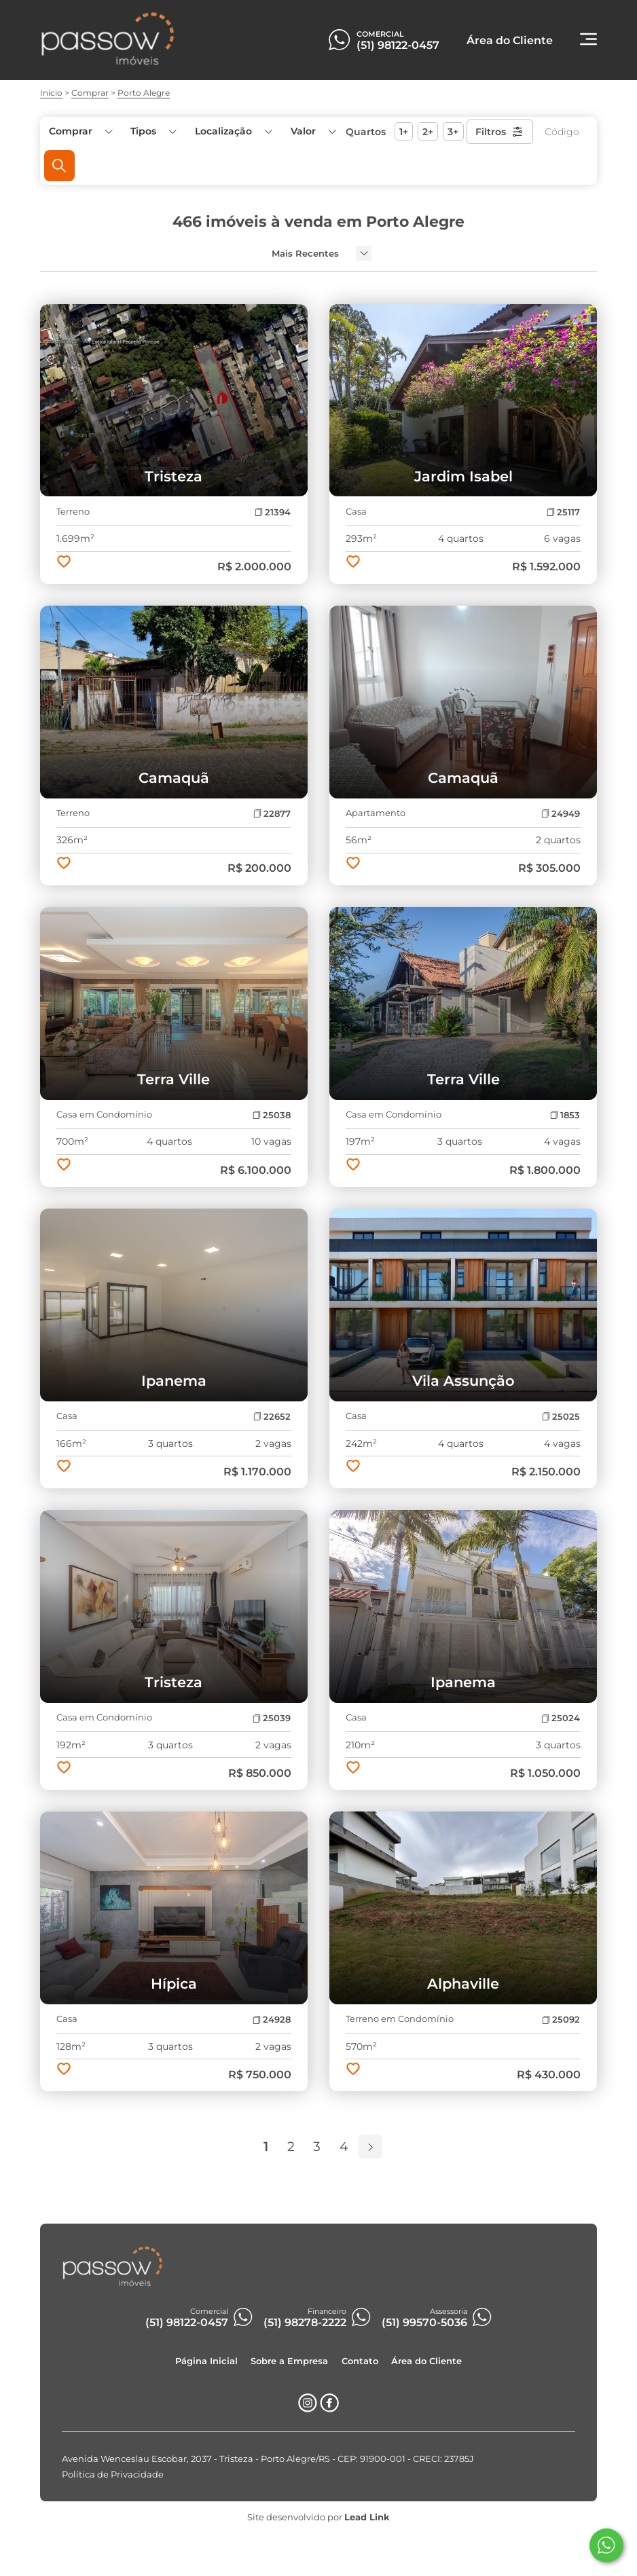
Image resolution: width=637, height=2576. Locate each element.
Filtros (499, 132)
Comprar (90, 93)
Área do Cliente (426, 2360)
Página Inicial (206, 2360)
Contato (360, 2360)
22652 (272, 1417)
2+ (427, 132)
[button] (312, 131)
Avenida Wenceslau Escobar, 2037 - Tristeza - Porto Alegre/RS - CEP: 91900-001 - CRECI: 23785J (268, 2458)
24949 (560, 814)
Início (51, 93)
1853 (565, 1115)
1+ (403, 132)
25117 (563, 512)
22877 (272, 814)
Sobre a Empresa (289, 2360)
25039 (272, 1718)
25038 (272, 1115)
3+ (453, 132)
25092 (561, 2019)
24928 (272, 2019)
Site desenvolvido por (318, 2516)
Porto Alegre (143, 93)
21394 (273, 512)
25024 (560, 1718)
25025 (561, 1417)
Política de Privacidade (113, 2474)
